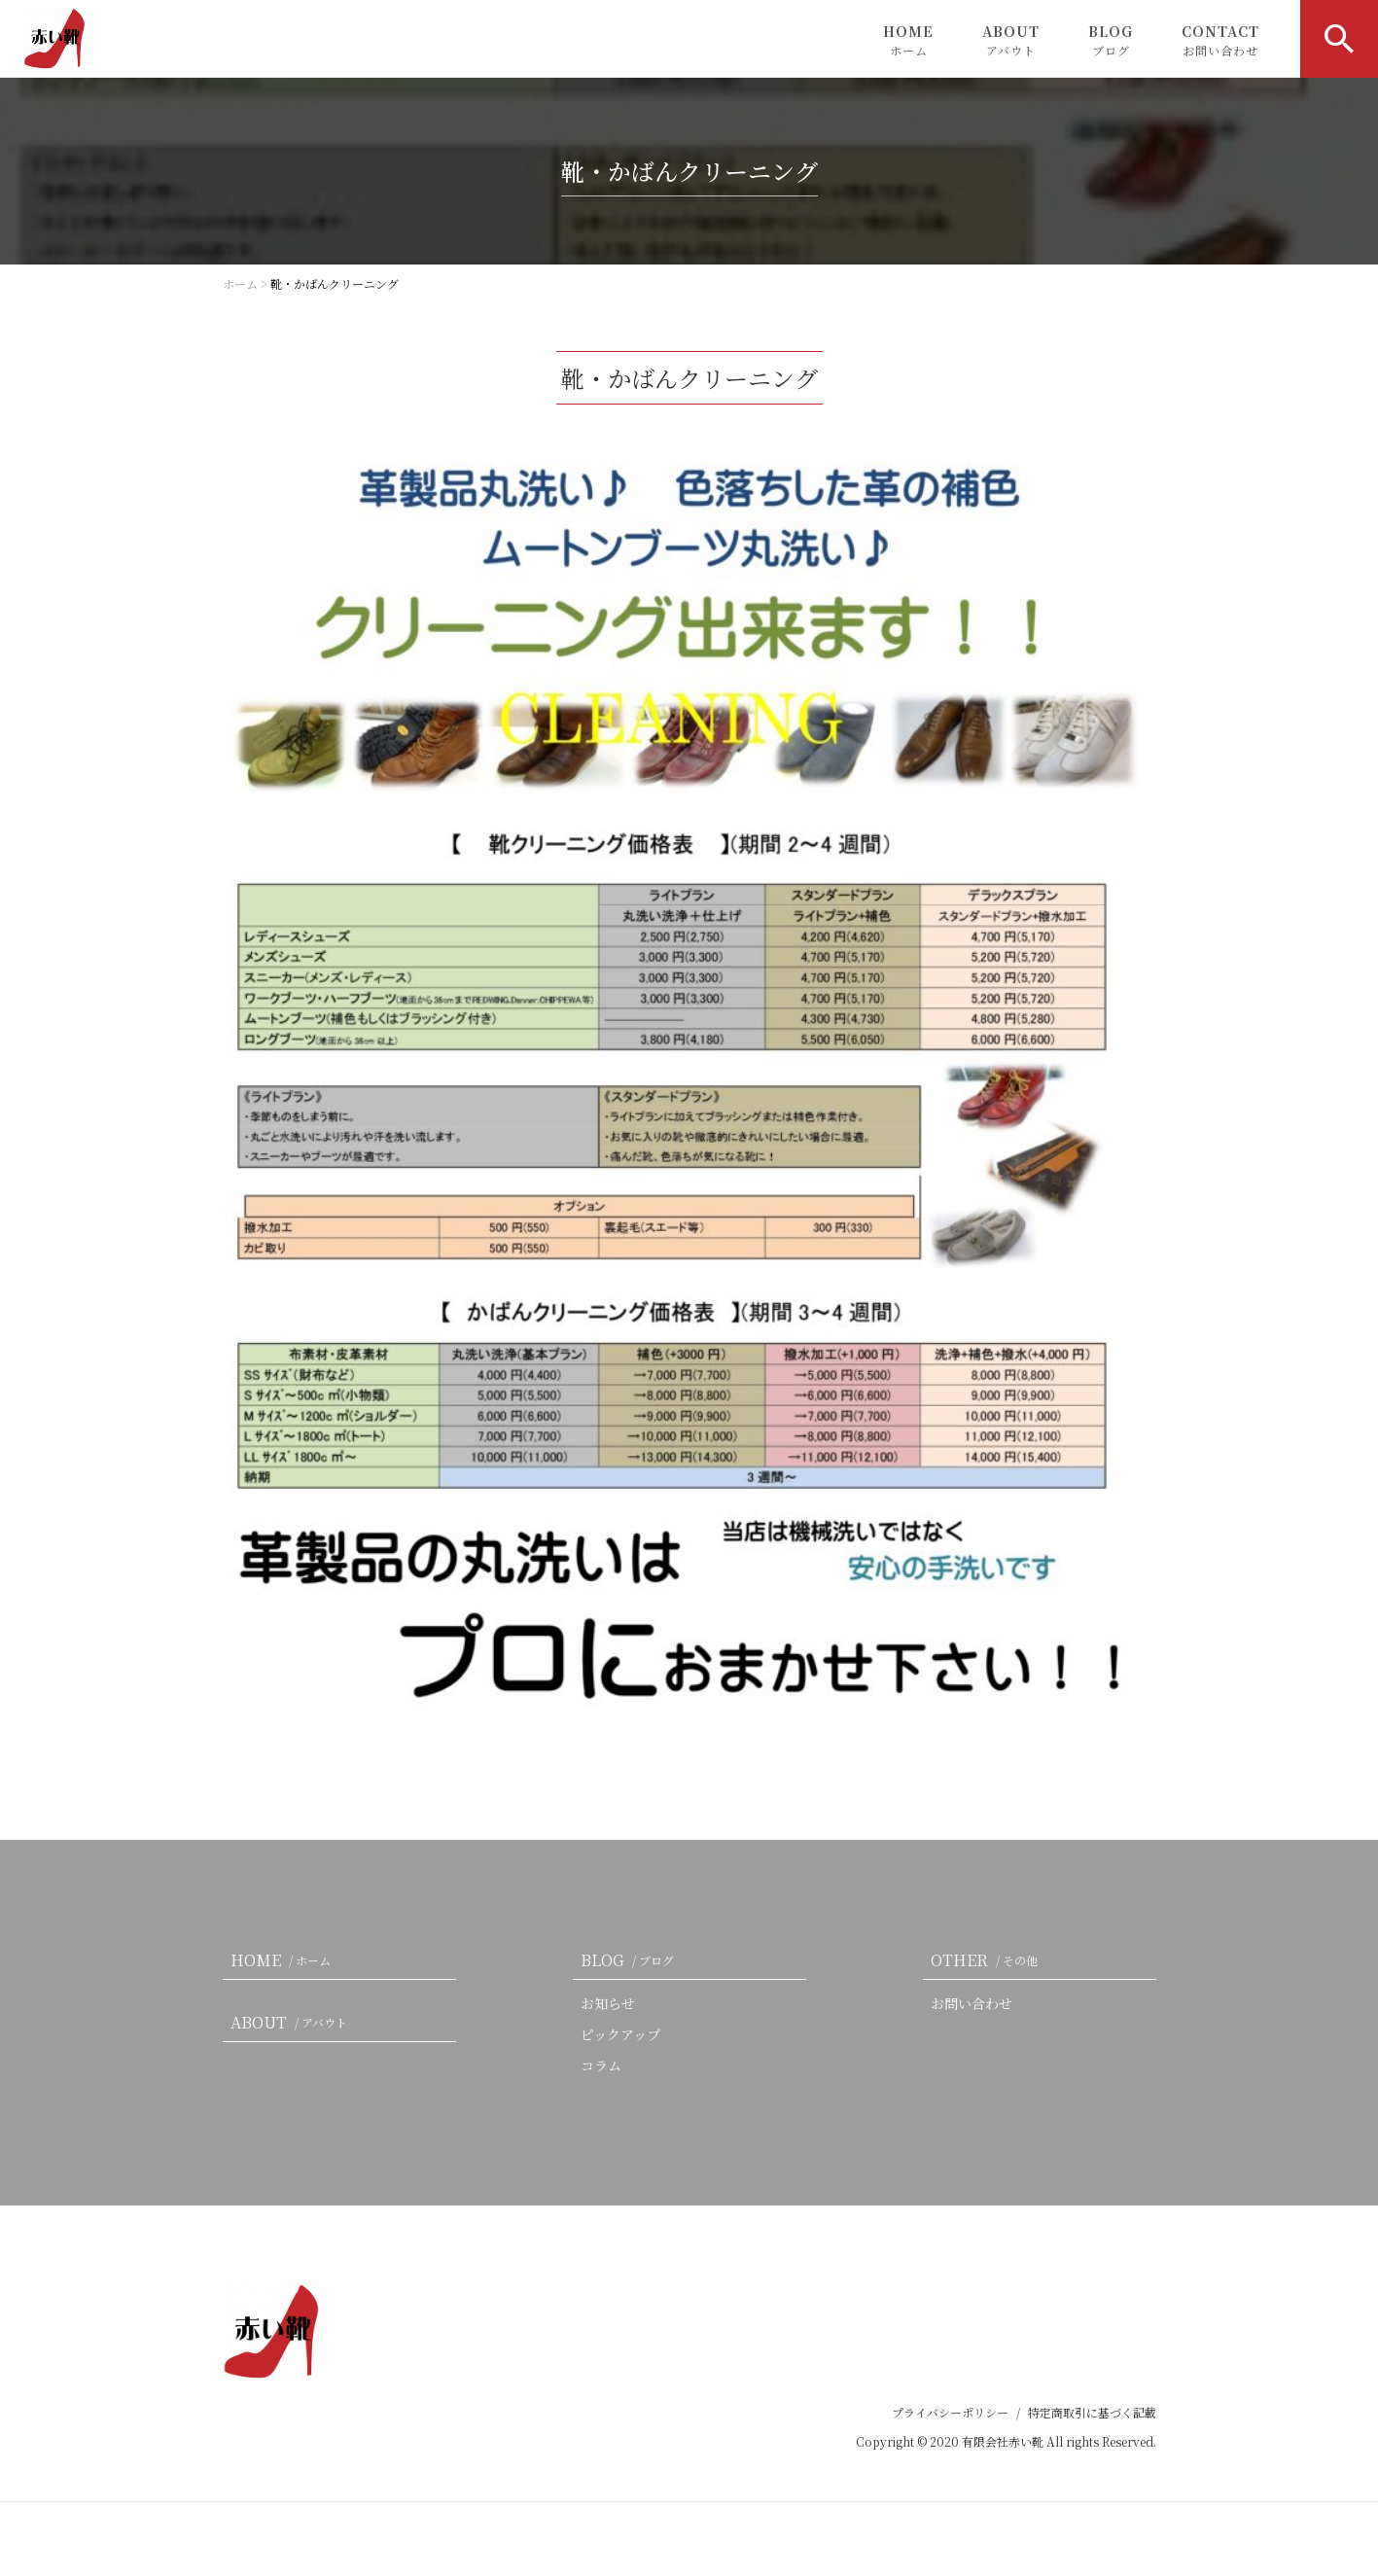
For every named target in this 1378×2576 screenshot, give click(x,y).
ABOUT (1011, 39)
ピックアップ (620, 2034)
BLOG (1110, 39)
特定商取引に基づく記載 (1092, 2412)
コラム (601, 2065)
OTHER (988, 1960)
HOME (908, 39)
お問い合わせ (971, 2003)
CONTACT (1220, 39)
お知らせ (608, 2003)
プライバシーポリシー (950, 2412)
